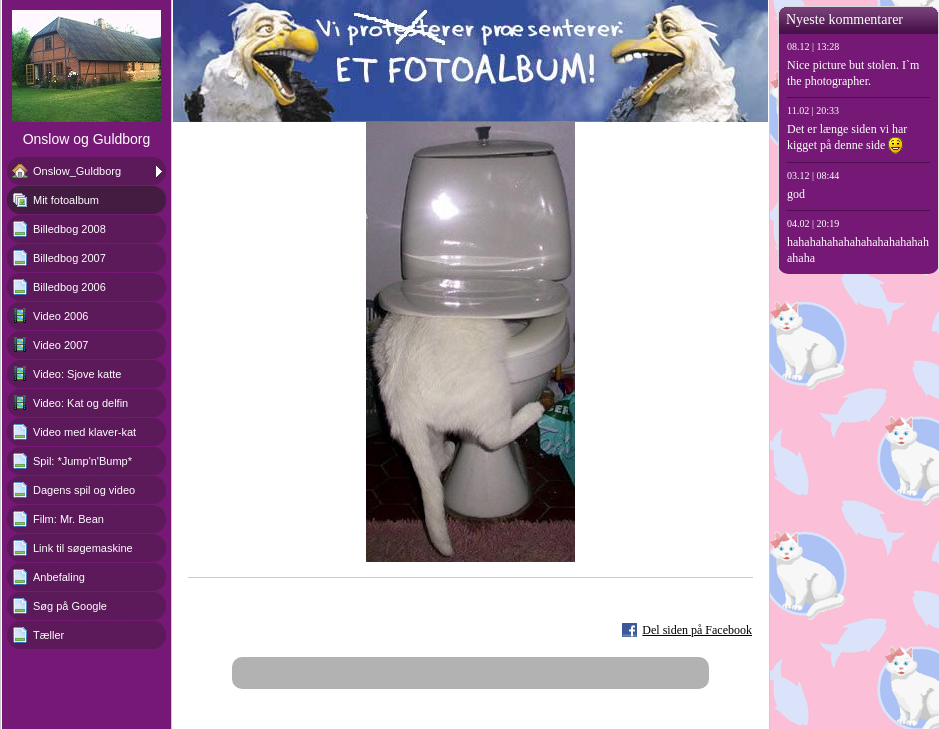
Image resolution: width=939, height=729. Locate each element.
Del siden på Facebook (697, 630)
